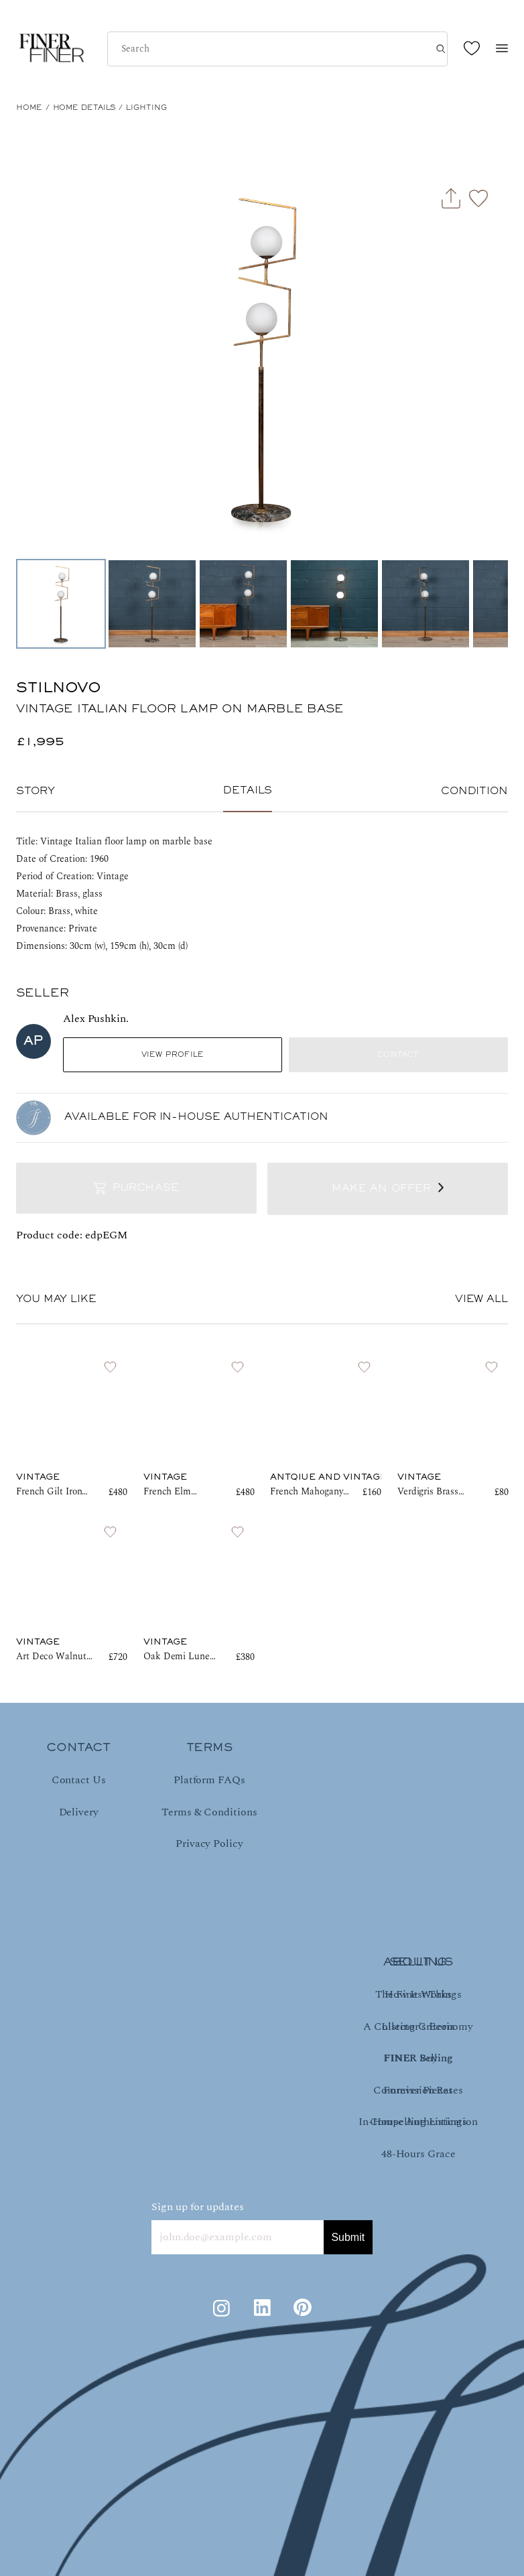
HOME (29, 108)
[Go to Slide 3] (243, 604)
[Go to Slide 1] (61, 604)
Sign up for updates (197, 2206)
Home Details (84, 108)
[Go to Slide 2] (152, 604)
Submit (348, 2237)
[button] (262, 358)
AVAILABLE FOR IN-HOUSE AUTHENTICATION (196, 1117)
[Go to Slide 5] (425, 604)
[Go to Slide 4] (334, 604)
